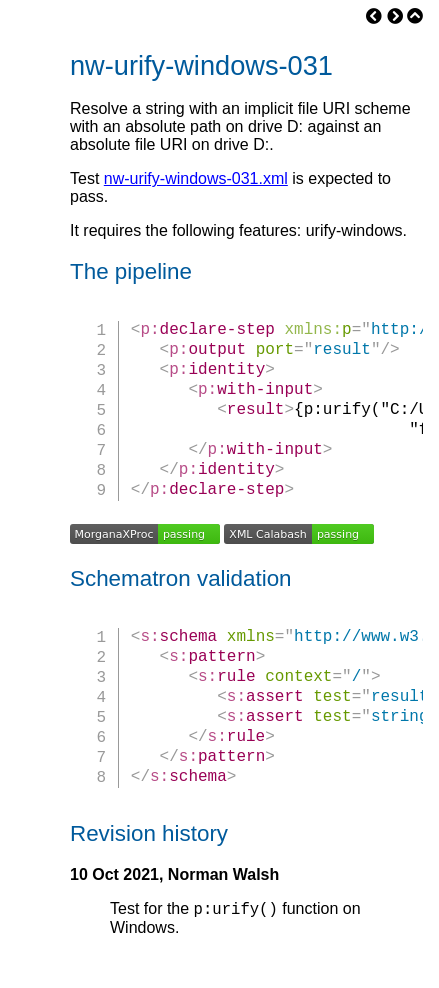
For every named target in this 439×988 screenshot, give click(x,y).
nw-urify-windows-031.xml (196, 178)
